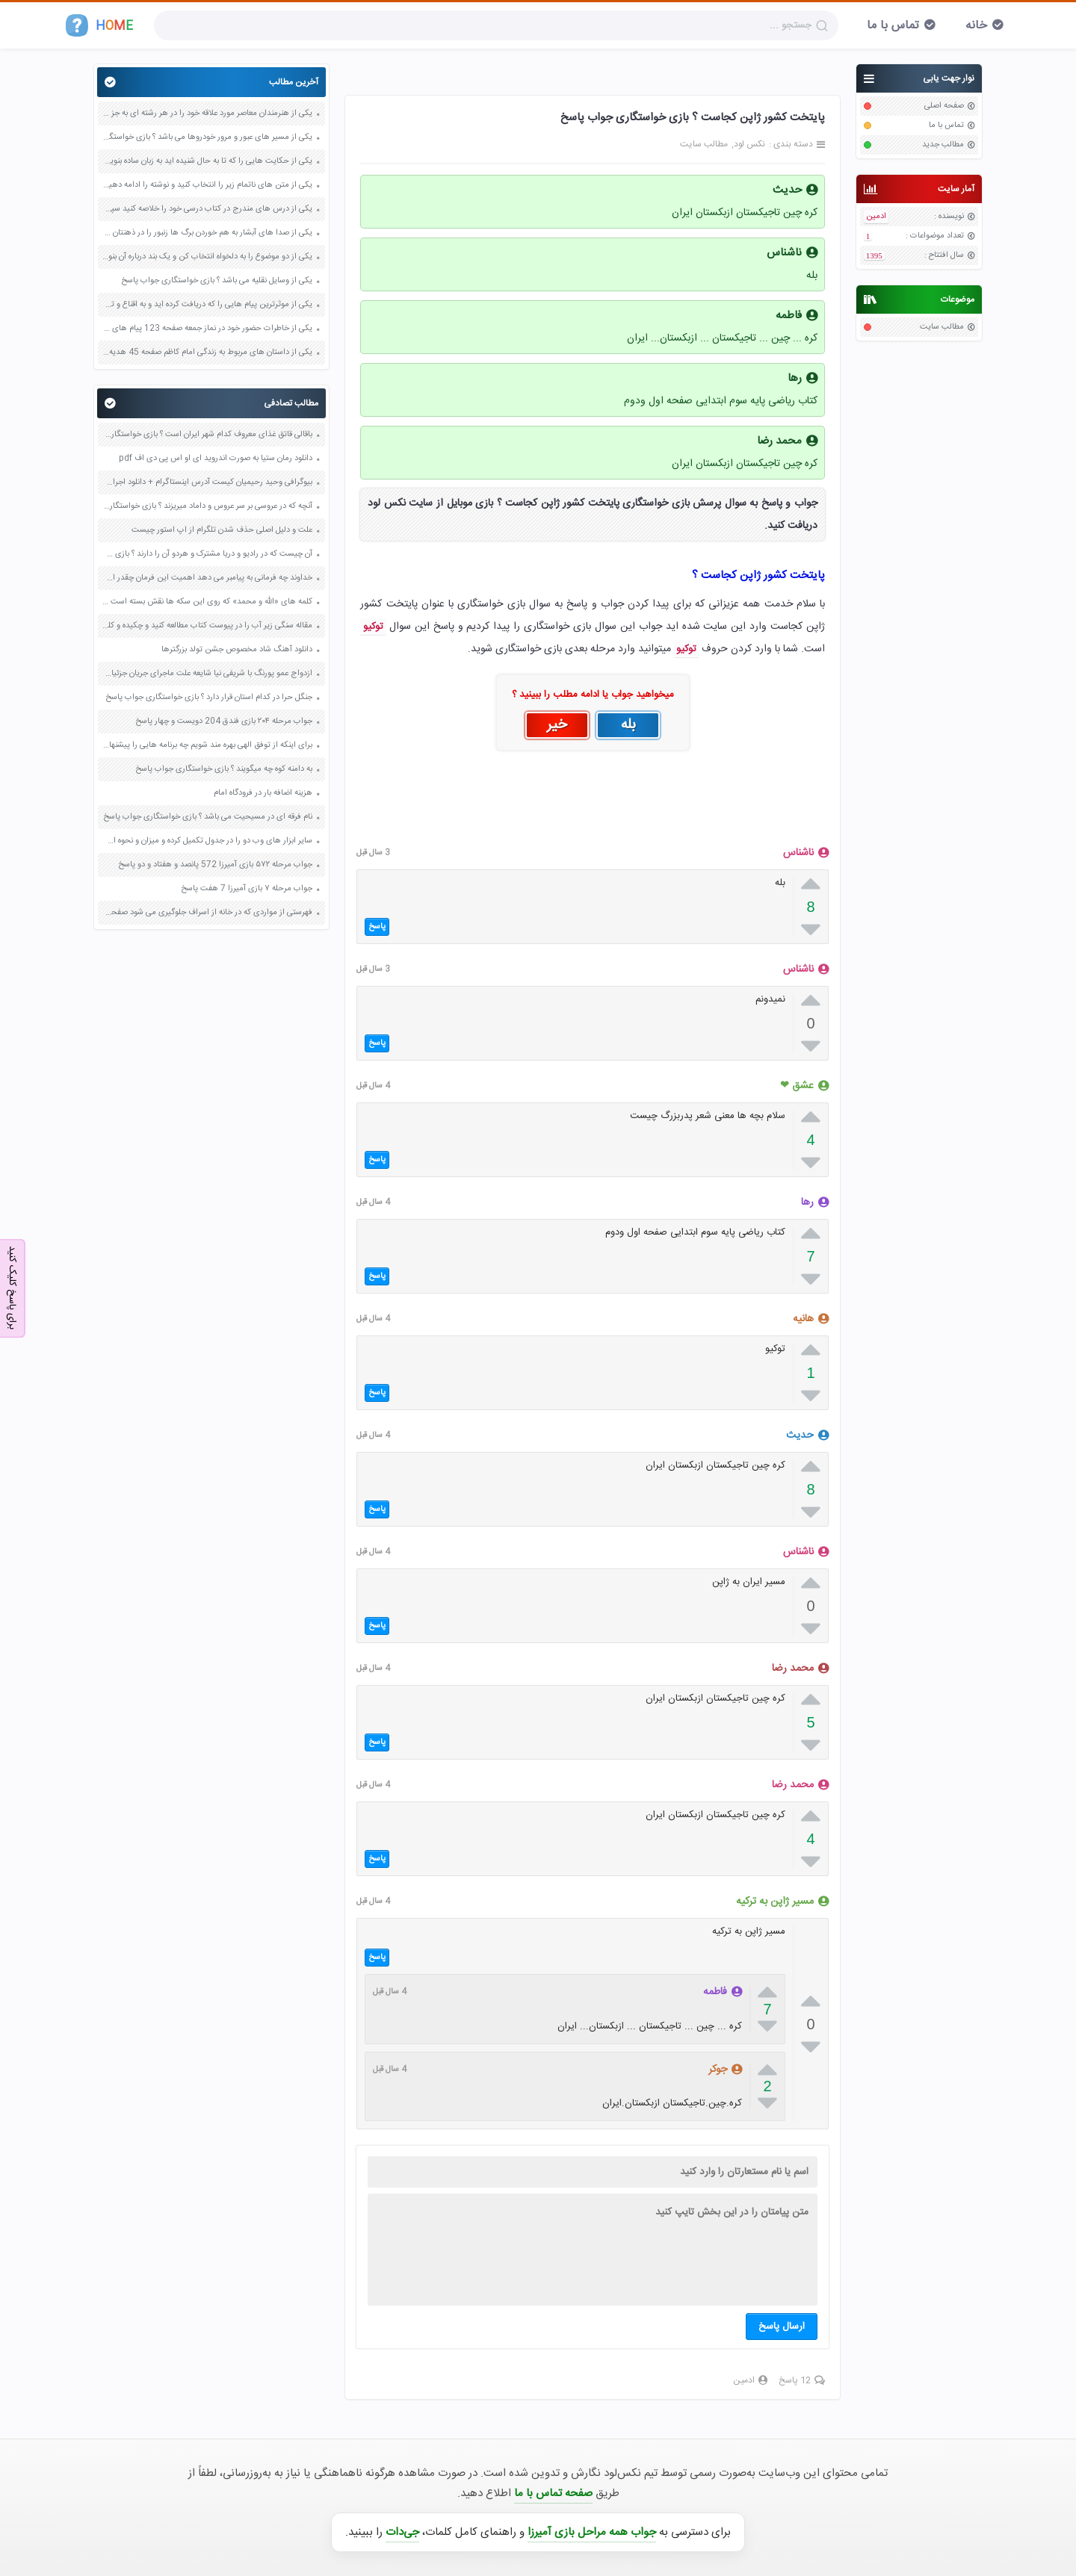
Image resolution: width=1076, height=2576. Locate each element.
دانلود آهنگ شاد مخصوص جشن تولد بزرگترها (236, 650)
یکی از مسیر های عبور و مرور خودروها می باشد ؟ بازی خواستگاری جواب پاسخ (207, 137)
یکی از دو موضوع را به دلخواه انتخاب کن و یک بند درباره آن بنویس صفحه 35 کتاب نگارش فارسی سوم (207, 257)
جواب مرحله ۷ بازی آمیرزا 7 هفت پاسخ (246, 889)
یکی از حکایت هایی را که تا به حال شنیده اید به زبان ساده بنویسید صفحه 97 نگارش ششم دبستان (207, 161)
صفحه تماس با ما (553, 2493)
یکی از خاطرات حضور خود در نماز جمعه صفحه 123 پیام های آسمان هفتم (207, 328)
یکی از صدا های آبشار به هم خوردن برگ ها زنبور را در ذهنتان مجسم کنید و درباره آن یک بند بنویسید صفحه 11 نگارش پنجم (207, 233)
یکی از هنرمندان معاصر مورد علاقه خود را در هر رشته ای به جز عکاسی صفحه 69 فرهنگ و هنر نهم (207, 113)
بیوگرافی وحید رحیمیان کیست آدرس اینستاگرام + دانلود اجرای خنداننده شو (207, 482)
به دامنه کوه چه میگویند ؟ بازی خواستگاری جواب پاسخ (223, 769)
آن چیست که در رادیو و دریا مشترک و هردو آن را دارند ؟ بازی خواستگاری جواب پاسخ (207, 554)
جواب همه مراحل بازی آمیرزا (592, 2532)
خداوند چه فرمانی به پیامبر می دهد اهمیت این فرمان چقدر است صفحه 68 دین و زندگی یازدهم (207, 578)
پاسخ (377, 927)
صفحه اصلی (944, 106)
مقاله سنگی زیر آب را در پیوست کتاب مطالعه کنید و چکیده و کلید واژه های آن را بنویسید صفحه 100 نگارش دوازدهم (207, 626)
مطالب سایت (942, 327)
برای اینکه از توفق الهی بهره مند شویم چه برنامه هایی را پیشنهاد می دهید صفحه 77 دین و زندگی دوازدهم (207, 745)
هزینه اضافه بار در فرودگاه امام (263, 793)
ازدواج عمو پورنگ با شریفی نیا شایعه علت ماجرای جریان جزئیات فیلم (207, 673)
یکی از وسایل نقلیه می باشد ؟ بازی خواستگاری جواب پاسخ (216, 281)
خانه (976, 26)
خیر (557, 725)
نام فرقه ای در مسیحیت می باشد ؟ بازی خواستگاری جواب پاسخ (207, 817)
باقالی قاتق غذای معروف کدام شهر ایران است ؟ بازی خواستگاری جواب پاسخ (207, 434)
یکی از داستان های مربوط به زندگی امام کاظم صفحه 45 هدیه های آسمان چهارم (207, 352)
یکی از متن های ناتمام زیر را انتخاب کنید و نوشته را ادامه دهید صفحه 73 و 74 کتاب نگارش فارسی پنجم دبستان (207, 185)
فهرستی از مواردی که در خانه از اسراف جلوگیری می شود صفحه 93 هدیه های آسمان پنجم (207, 912)
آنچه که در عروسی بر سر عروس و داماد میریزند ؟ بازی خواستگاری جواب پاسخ (207, 506)
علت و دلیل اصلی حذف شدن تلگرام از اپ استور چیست (222, 530)
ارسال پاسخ (781, 2326)
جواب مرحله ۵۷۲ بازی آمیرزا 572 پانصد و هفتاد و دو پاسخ (215, 865)
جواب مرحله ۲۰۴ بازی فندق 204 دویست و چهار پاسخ (223, 721)
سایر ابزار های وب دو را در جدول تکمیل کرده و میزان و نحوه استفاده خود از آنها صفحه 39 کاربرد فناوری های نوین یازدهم (207, 841)
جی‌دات (402, 2532)
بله (628, 725)
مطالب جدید (943, 145)
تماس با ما (893, 26)
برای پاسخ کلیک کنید (12, 1287)
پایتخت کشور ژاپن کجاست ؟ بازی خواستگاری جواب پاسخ (692, 117)
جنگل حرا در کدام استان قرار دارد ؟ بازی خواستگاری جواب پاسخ (208, 697)
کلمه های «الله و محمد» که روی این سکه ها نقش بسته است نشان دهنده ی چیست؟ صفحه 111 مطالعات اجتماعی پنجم (207, 602)
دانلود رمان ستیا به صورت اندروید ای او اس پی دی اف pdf (215, 458)
